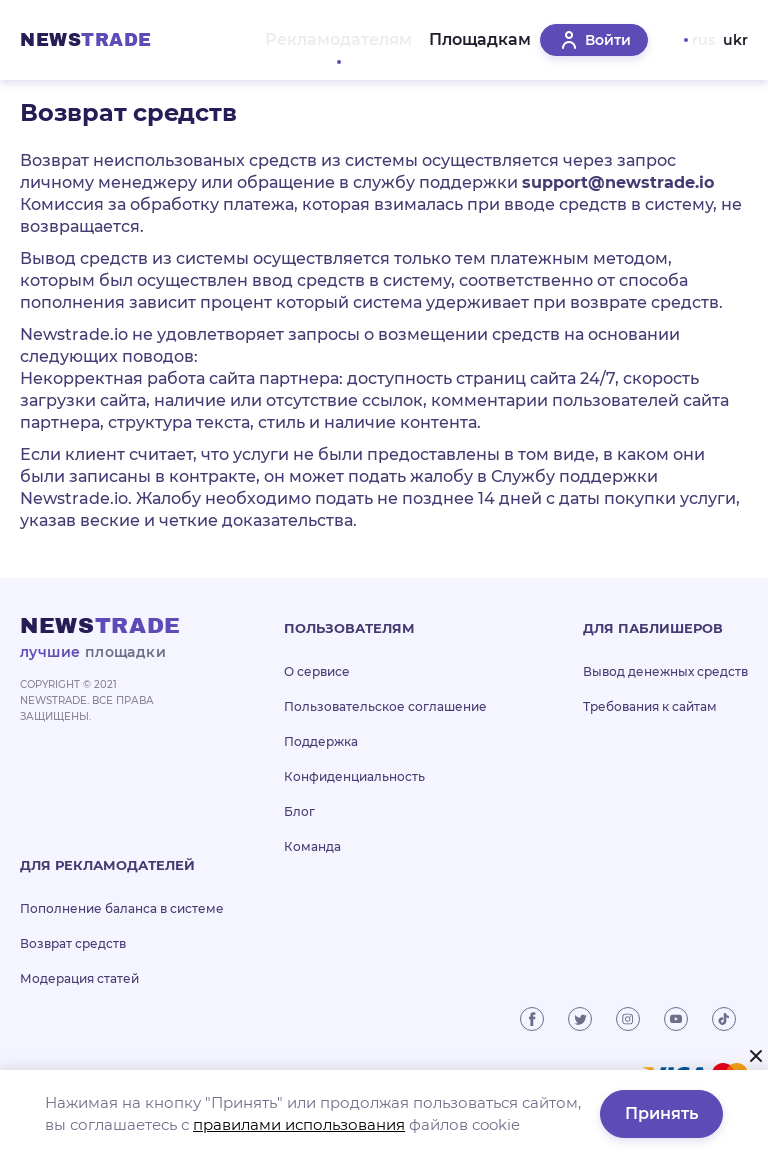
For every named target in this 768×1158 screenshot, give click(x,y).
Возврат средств (73, 967)
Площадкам (469, 51)
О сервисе (317, 695)
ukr (735, 52)
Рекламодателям (320, 51)
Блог (299, 835)
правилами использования (299, 1124)
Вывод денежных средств (665, 695)
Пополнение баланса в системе (122, 932)
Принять (661, 1113)
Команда (312, 870)
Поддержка (321, 765)
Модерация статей (79, 1002)
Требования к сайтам (650, 730)
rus (703, 52)
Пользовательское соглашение (385, 730)
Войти (594, 52)
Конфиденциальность (354, 800)
